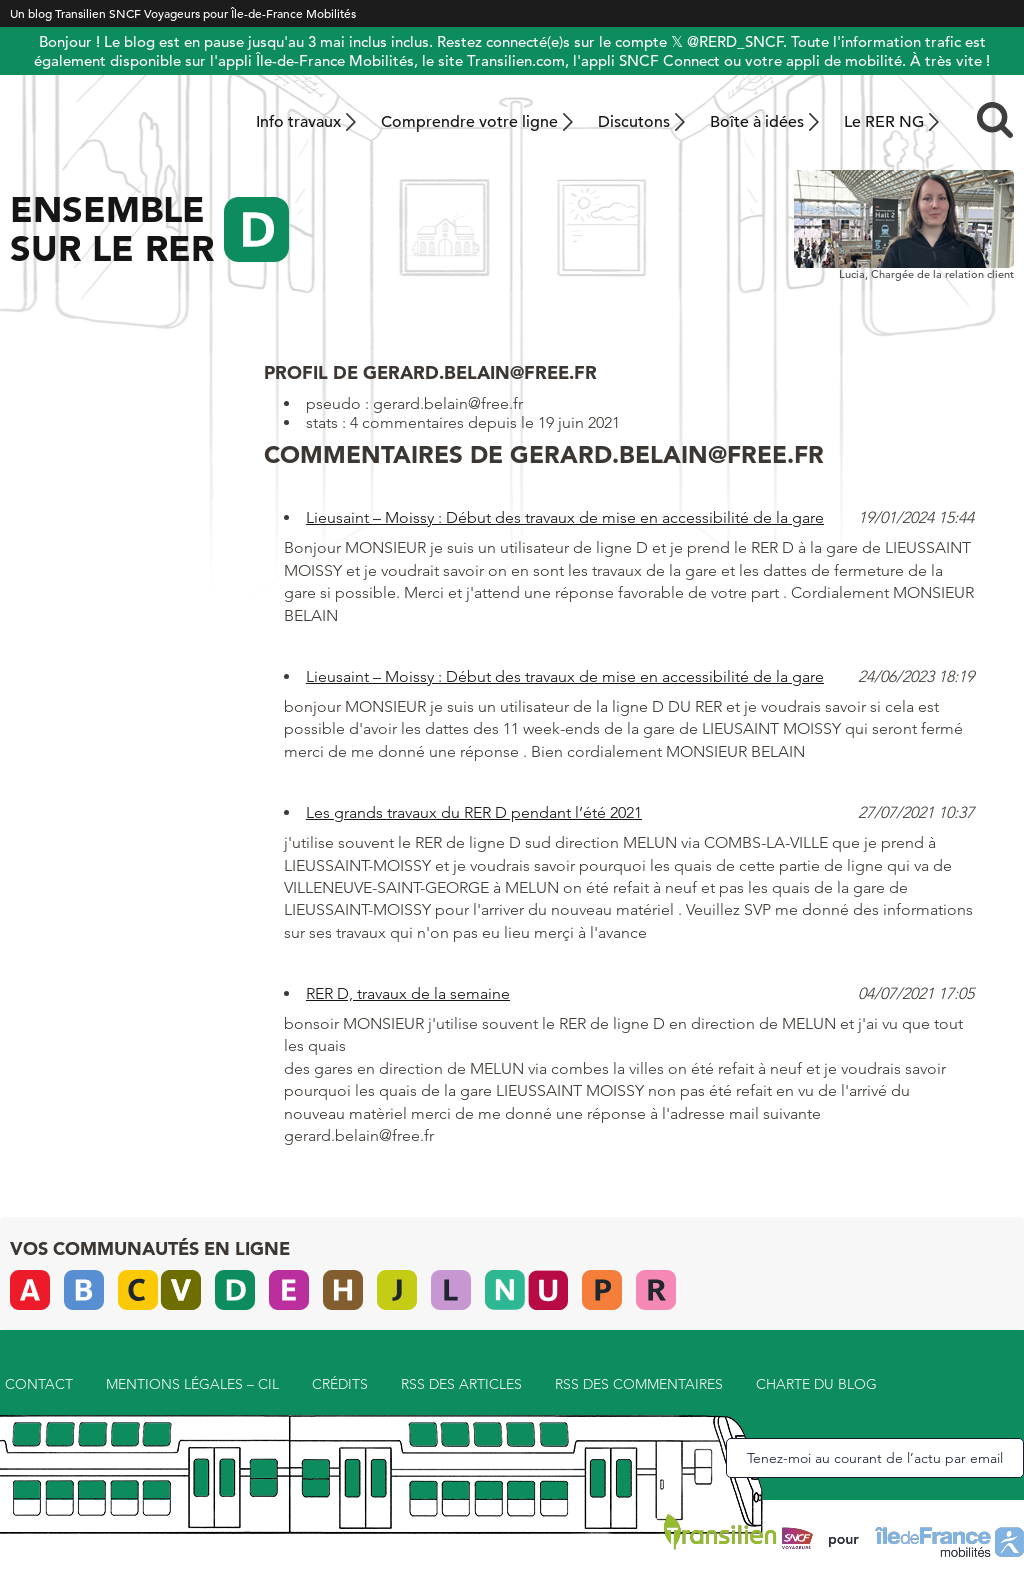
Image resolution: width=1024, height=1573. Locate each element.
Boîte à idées (757, 122)
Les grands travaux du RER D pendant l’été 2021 (474, 812)
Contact (39, 1384)
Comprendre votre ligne (469, 122)
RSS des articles (461, 1384)
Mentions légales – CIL (192, 1384)
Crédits (340, 1384)
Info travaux (298, 122)
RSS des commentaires (639, 1384)
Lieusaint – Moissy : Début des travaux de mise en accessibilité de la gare (565, 517)
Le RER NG (884, 122)
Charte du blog (816, 1384)
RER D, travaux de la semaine (408, 993)
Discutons (634, 122)
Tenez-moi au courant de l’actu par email (875, 1458)
